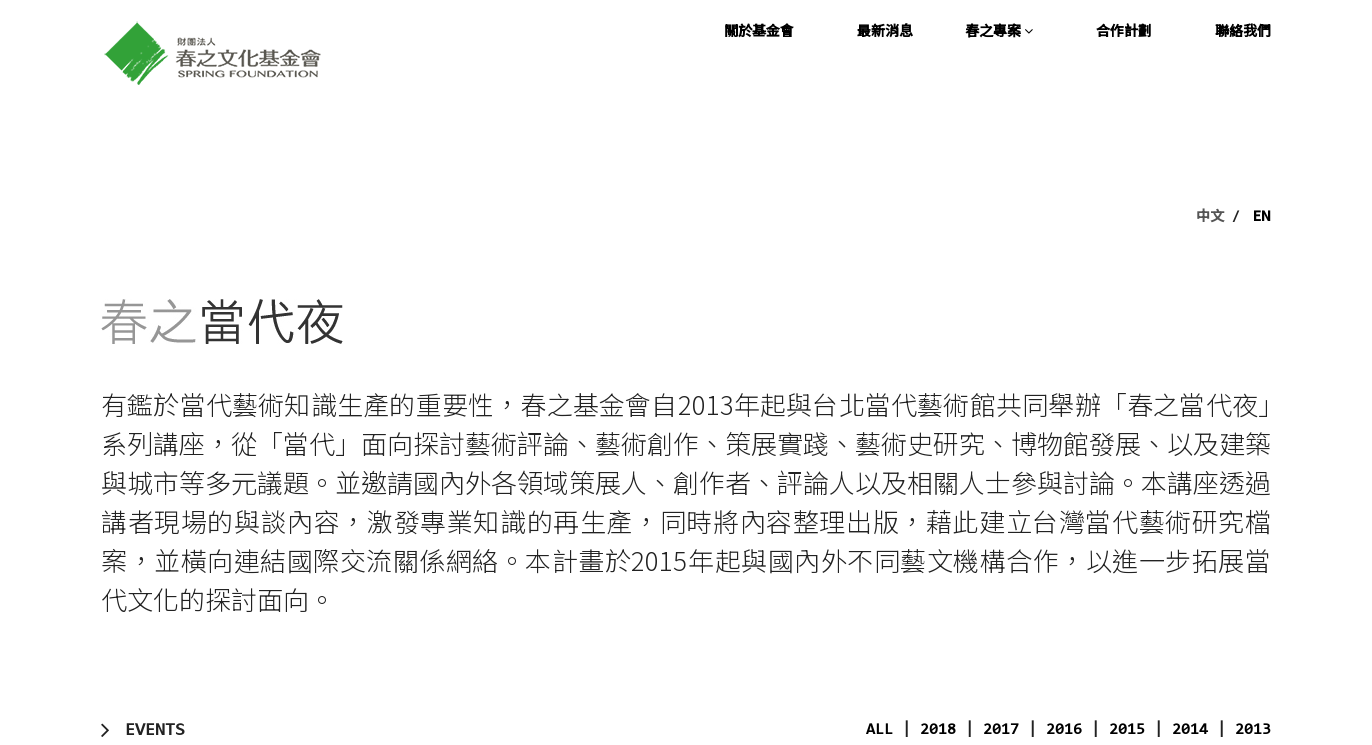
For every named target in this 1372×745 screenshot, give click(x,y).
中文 (1210, 215)
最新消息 (885, 30)
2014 (1190, 730)
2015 (1127, 730)
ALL (879, 730)
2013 (1253, 730)
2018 (938, 730)
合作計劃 (1124, 30)
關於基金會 (759, 30)
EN (1262, 215)
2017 (1001, 730)
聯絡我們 (1243, 30)
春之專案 (999, 30)
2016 (1064, 730)
